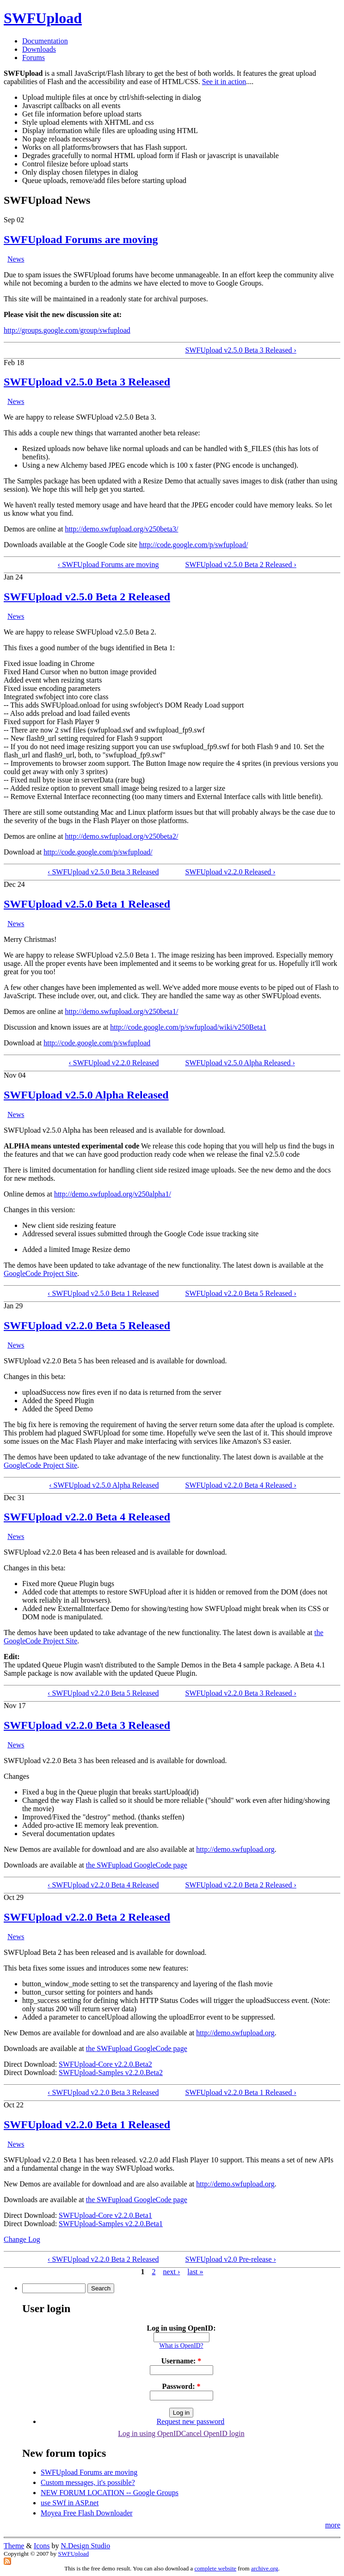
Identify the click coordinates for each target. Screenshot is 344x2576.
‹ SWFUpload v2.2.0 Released (113, 1063)
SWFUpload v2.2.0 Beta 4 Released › (240, 1485)
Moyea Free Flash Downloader (87, 2513)
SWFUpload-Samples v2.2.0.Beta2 (111, 2072)
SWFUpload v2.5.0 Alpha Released (86, 1095)
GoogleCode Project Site (40, 1273)
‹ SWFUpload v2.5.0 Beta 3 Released (103, 872)
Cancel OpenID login (213, 2433)
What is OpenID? (181, 2345)
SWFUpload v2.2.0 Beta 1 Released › (240, 2092)
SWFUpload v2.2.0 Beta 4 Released (87, 1517)
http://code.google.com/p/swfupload (96, 1043)
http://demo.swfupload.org (235, 1849)
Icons (42, 2546)
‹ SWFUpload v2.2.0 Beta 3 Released (103, 2092)
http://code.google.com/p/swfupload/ (193, 545)
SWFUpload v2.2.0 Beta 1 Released (87, 2124)
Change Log (22, 2239)
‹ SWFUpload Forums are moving (108, 564)
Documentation (45, 41)
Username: (181, 2361)
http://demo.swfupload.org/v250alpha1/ (112, 1194)
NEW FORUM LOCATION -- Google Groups (109, 2493)
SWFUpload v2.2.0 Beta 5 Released (87, 1325)
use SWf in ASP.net (69, 2503)
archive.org (264, 2568)
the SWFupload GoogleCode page (136, 1865)
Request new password (191, 2421)
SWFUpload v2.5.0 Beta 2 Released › (240, 564)
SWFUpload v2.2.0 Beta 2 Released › (240, 1885)
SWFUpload (43, 18)
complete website (216, 2568)
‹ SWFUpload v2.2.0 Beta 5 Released (103, 1693)
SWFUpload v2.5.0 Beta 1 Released (87, 904)
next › (171, 2272)
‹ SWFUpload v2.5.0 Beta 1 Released (103, 1293)
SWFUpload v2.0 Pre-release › (230, 2259)
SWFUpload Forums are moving (81, 239)
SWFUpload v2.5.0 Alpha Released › (240, 1063)
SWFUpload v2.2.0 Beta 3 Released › (240, 1693)
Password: (181, 2386)
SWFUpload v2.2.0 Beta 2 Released (87, 1917)
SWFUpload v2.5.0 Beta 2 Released (87, 597)
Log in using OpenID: (181, 2328)
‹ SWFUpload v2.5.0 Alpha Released (104, 1485)
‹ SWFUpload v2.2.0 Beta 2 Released (103, 2259)
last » (195, 2272)
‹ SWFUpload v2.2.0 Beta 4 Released (103, 1885)
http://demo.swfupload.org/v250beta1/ (121, 1011)
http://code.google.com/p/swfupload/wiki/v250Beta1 (188, 1027)
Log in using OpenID (149, 2433)
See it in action (224, 81)
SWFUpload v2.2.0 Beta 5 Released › (240, 1293)
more (332, 2525)
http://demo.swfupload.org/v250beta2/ (121, 836)
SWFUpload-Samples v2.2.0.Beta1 (111, 2224)
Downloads (39, 49)
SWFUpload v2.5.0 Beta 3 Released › (240, 350)
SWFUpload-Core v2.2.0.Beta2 (105, 2064)
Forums (33, 57)
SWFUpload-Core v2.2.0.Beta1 (105, 2215)
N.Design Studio (86, 2546)
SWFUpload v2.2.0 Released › (230, 872)
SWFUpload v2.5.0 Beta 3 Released (87, 382)
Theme (14, 2546)
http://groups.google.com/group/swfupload (67, 330)
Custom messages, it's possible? (88, 2482)
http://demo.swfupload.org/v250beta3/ (121, 529)
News (15, 259)
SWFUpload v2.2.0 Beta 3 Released (87, 1725)
